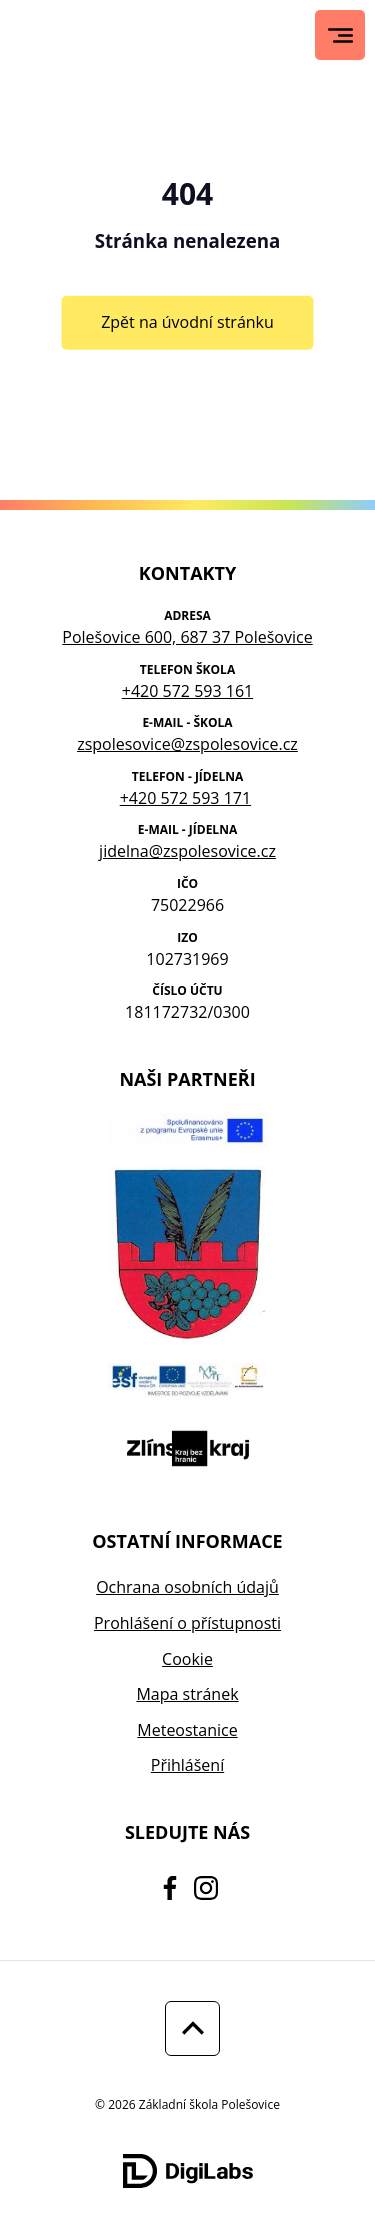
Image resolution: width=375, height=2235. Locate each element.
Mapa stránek (187, 1694)
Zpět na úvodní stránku (187, 322)
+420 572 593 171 (185, 798)
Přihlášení (187, 1765)
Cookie (187, 1659)
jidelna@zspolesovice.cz (187, 851)
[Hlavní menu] (340, 35)
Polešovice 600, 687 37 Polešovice (187, 637)
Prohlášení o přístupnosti (187, 1623)
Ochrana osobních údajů (187, 1587)
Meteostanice (187, 1730)
